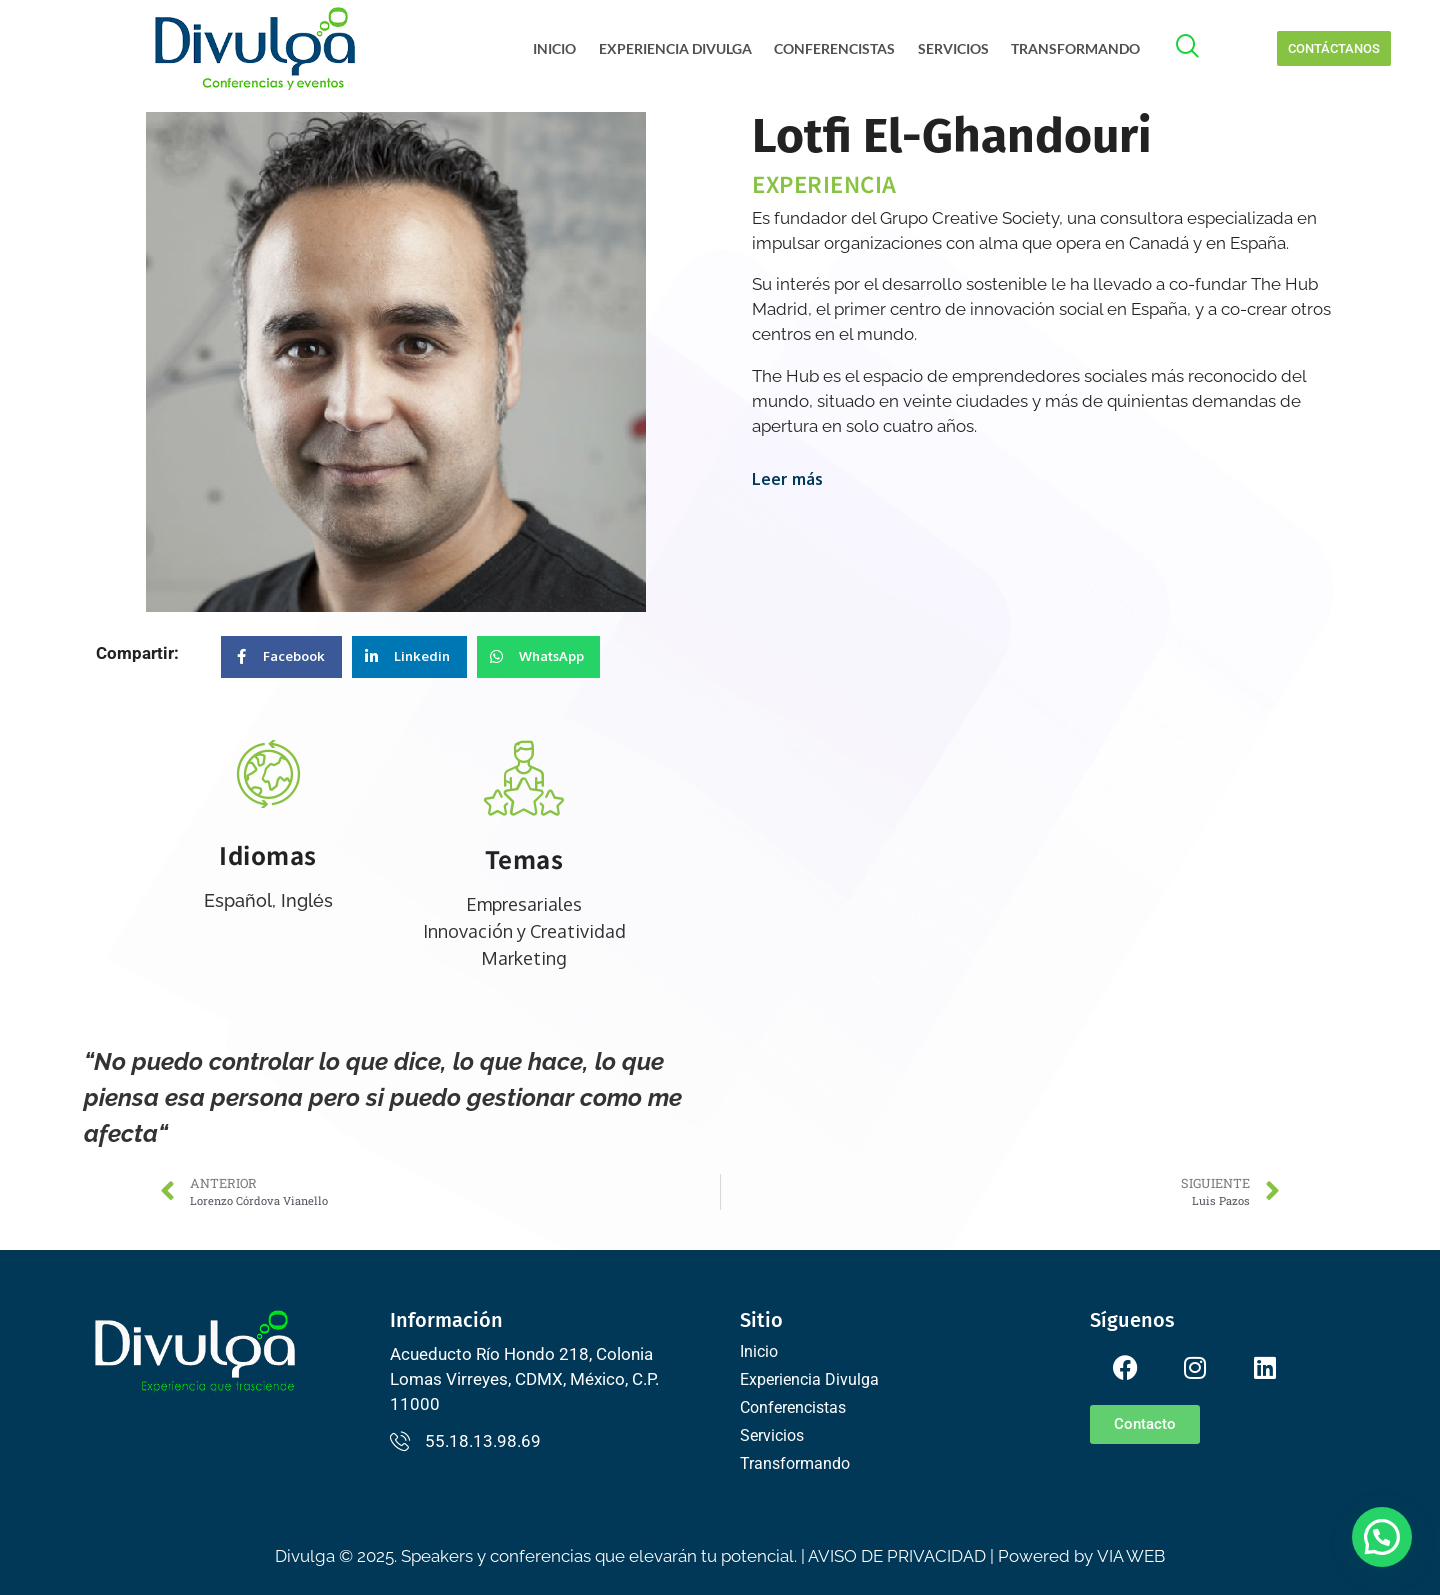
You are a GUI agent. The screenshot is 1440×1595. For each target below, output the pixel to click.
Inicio (563, 48)
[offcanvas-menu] (1198, 48)
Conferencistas (838, 48)
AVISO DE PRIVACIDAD (897, 1556)
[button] (1382, 1537)
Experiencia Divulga (681, 48)
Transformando (1074, 48)
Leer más (787, 479)
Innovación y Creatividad (524, 931)
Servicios (954, 48)
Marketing (524, 958)
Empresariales (524, 904)
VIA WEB (1131, 1556)
